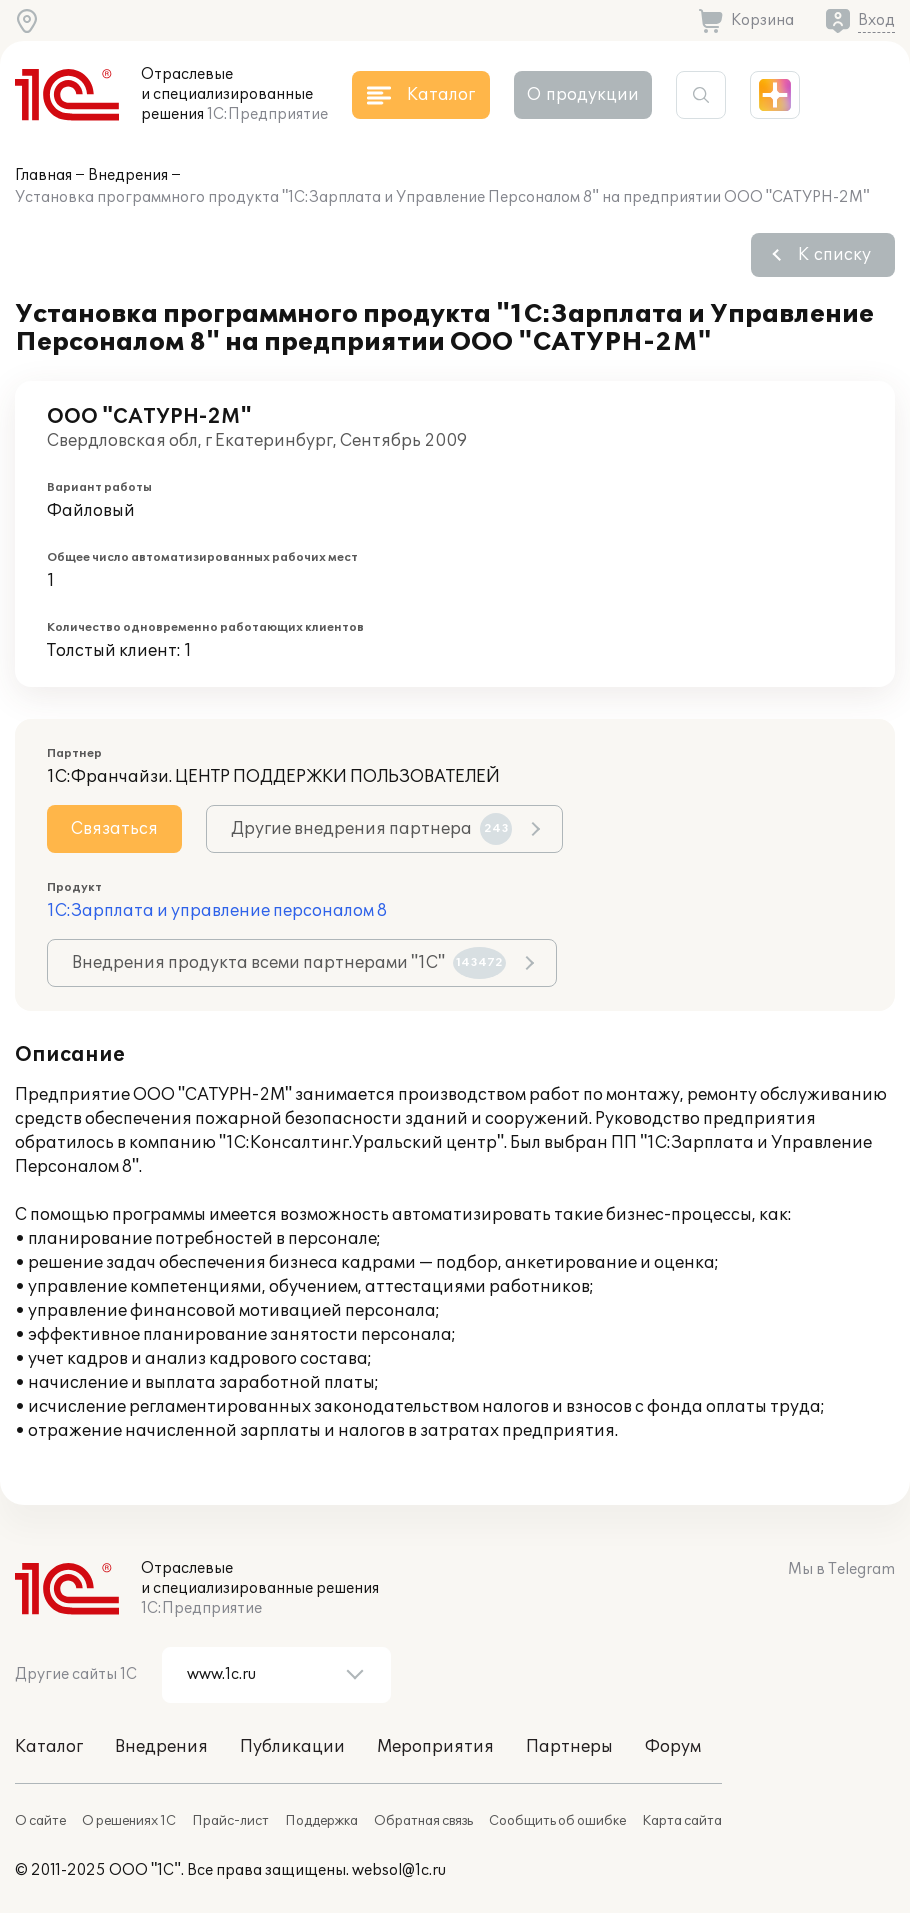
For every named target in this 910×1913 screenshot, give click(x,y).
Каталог (49, 1747)
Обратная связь (423, 1821)
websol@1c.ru (399, 1870)
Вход (876, 20)
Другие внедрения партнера (371, 829)
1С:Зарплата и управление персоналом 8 (217, 911)
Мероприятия (435, 1747)
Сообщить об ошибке (557, 1821)
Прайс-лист (230, 1821)
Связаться (114, 829)
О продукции (583, 95)
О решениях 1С (129, 1821)
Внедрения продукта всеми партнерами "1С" (289, 963)
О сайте (40, 1821)
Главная (43, 175)
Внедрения (128, 175)
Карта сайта (682, 1821)
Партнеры (569, 1747)
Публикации (292, 1747)
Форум (673, 1747)
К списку (834, 255)
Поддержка (321, 1821)
